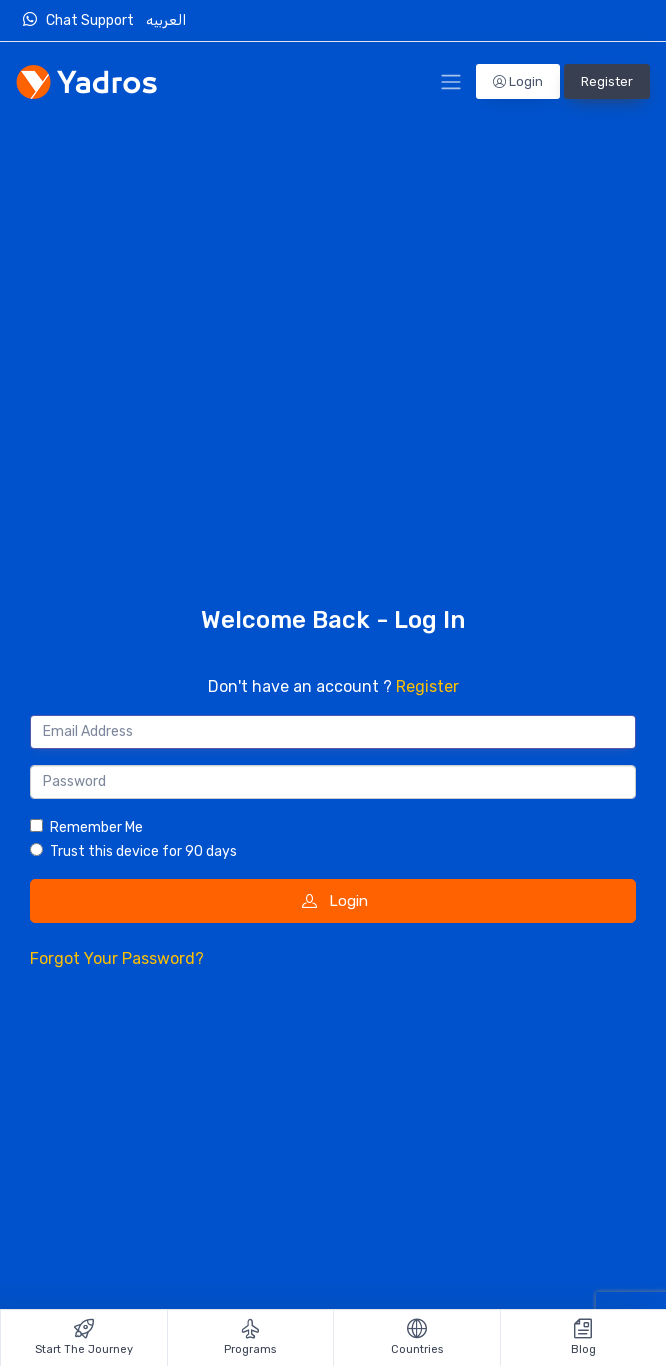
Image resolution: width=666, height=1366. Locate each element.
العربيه (167, 20)
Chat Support (83, 20)
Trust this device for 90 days (143, 851)
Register (607, 81)
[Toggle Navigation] (451, 82)
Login (518, 81)
